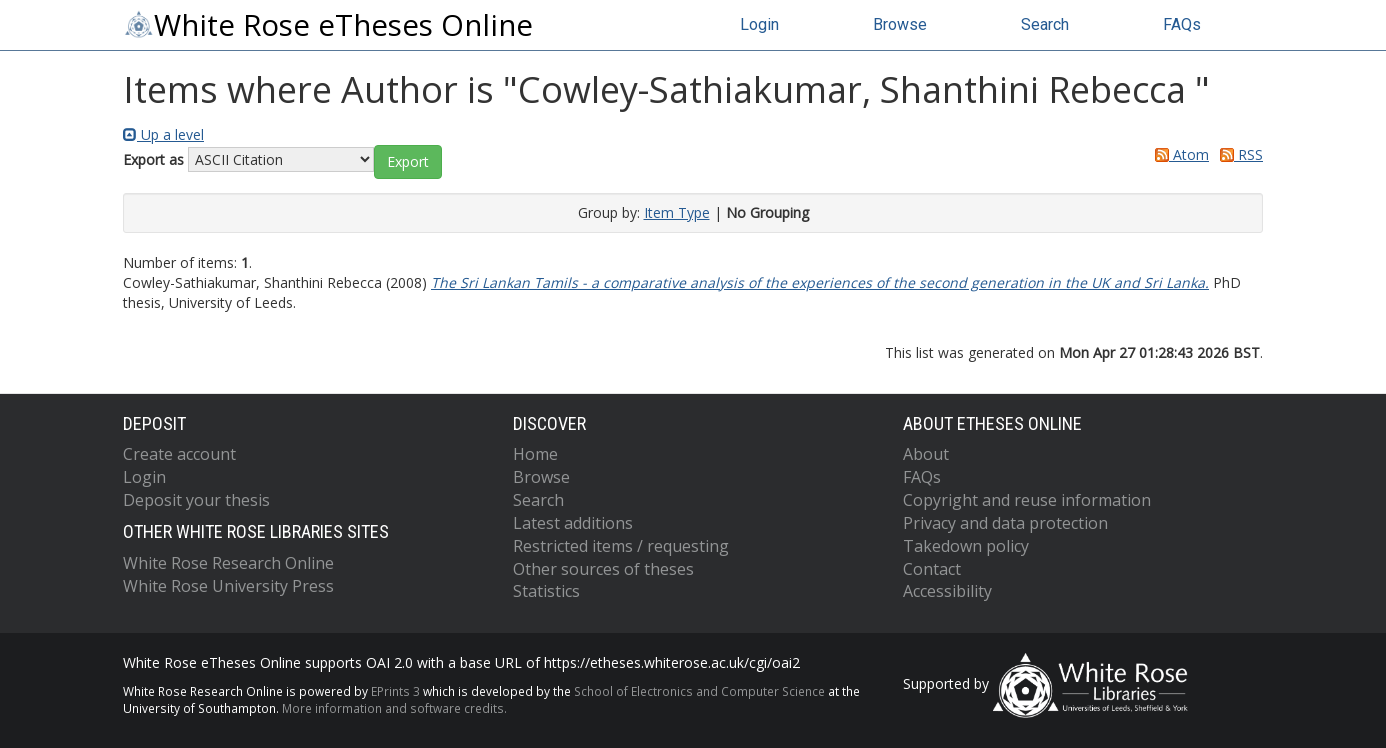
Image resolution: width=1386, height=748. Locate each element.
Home (535, 454)
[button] (408, 162)
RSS (1238, 154)
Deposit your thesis (196, 500)
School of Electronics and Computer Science (699, 691)
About (926, 454)
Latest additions (573, 523)
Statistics (546, 591)
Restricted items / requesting (621, 546)
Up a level (163, 134)
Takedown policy (966, 546)
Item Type (677, 212)
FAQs (1182, 24)
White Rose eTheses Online (328, 25)
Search (1045, 24)
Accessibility (947, 591)
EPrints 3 (395, 691)
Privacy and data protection (1005, 523)
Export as (153, 159)
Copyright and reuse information (1027, 500)
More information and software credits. (394, 708)
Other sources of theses (603, 569)
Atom (1178, 154)
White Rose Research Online (228, 563)
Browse (900, 24)
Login (759, 24)
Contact (932, 569)
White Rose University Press (228, 586)
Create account (179, 454)
